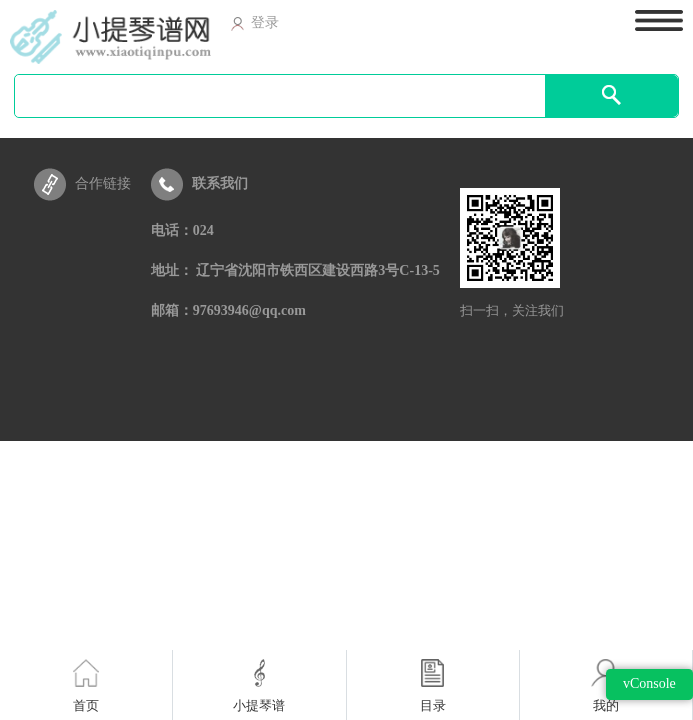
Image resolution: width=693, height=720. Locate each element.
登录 (255, 22)
